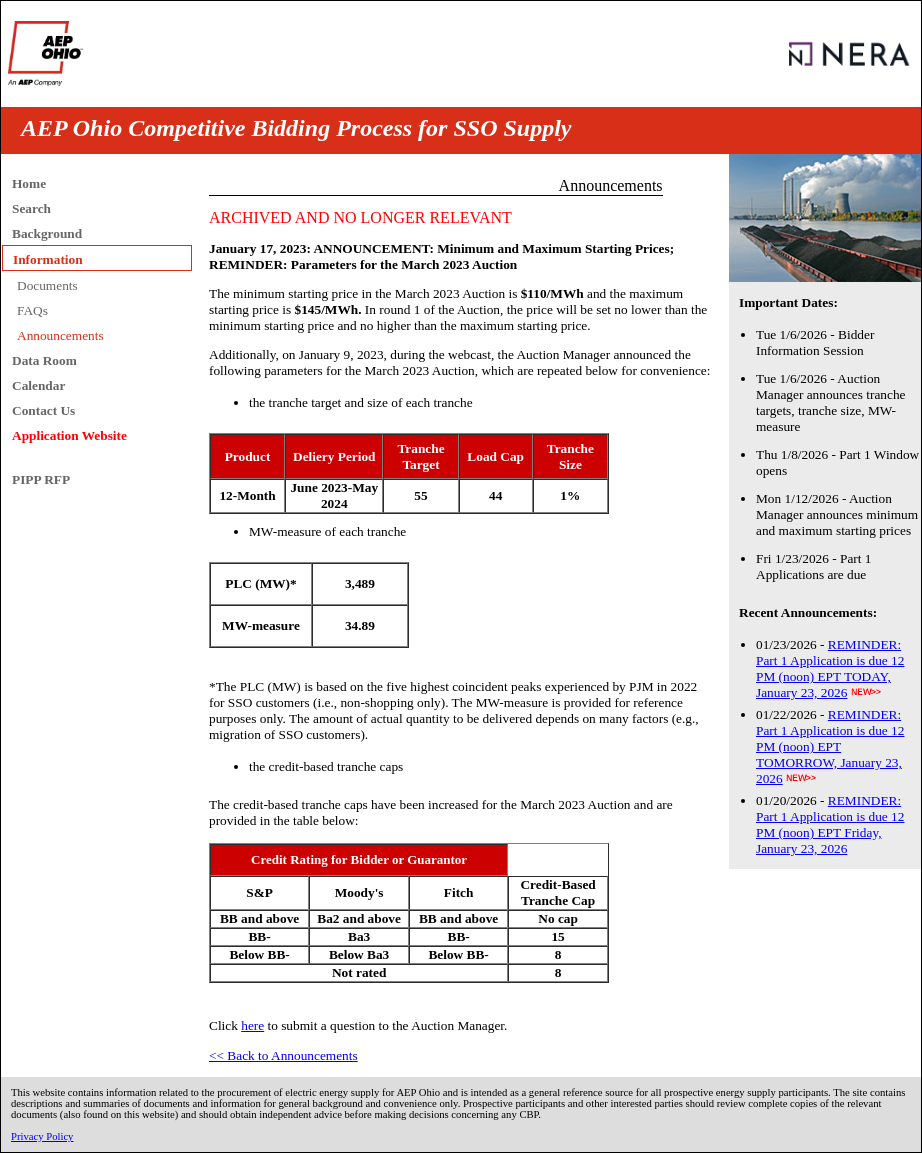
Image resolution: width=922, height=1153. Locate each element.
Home (29, 183)
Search (31, 208)
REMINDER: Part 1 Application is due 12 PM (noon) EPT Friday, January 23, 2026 (830, 824)
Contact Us (43, 410)
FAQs (32, 310)
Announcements (60, 335)
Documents (47, 285)
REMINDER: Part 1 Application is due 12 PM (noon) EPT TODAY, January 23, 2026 (830, 668)
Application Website (69, 435)
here (252, 1025)
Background (47, 233)
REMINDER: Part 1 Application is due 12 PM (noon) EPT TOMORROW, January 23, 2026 (830, 746)
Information (48, 259)
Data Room (44, 360)
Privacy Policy (42, 1136)
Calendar (38, 385)
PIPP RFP (41, 479)
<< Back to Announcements (283, 1055)
